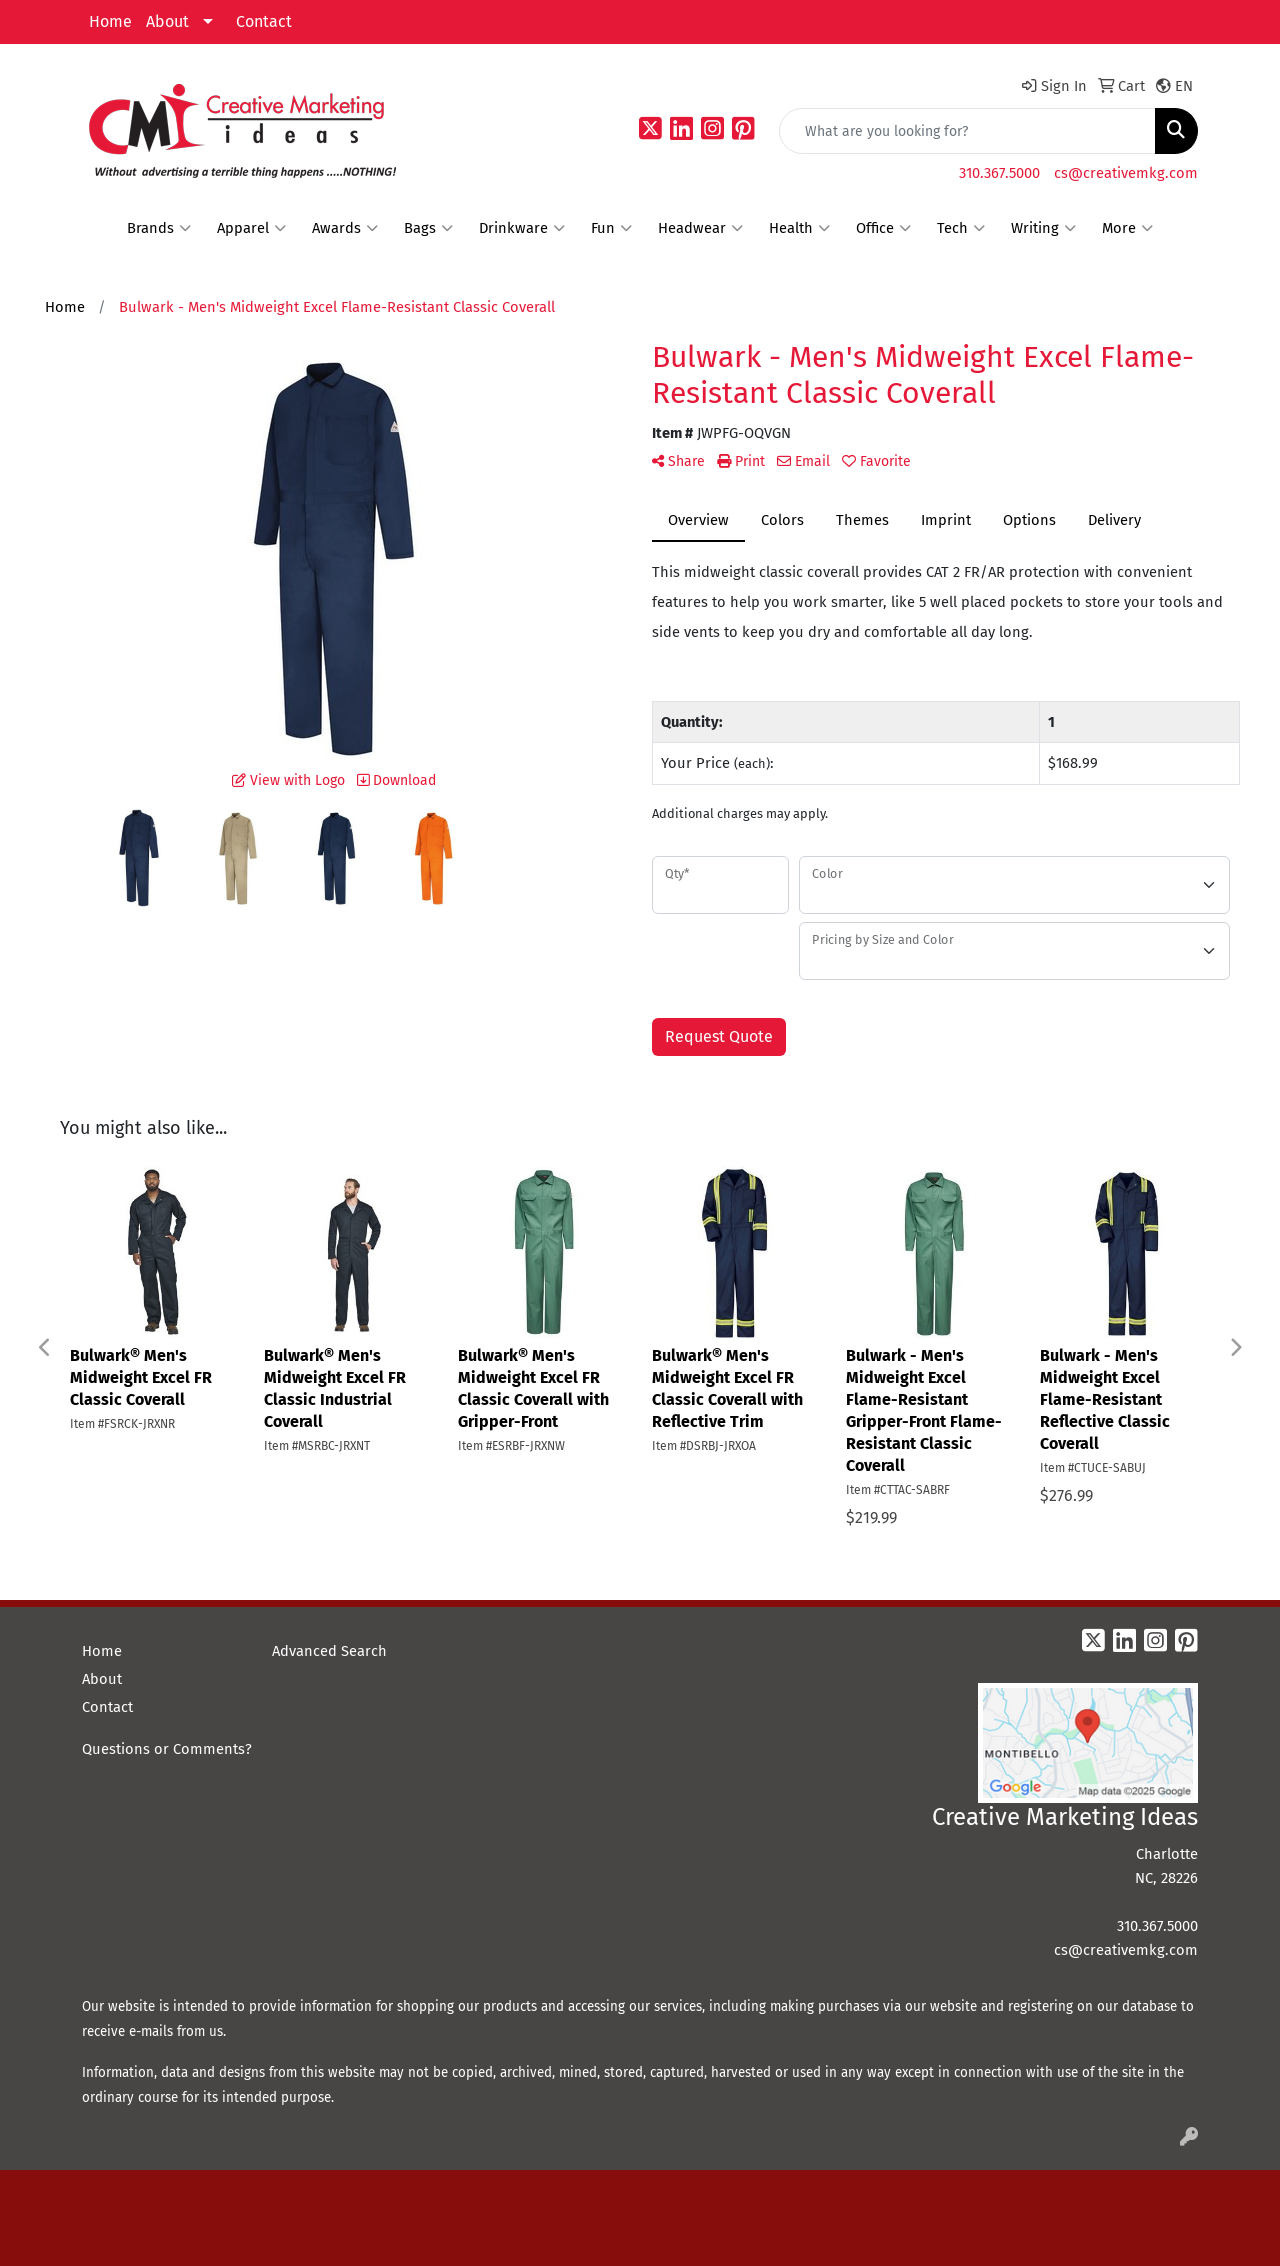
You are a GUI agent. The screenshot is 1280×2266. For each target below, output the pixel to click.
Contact (264, 21)
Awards (345, 228)
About (167, 21)
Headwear (700, 228)
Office (883, 228)
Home (110, 21)
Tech (961, 228)
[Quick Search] (967, 131)
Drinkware (522, 228)
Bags (428, 228)
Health (799, 228)
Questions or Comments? (167, 1749)
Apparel (251, 228)
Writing (1043, 228)
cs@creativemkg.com (1126, 173)
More (1127, 228)
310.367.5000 (999, 173)
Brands (159, 228)
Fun (611, 228)
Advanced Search (329, 1651)
